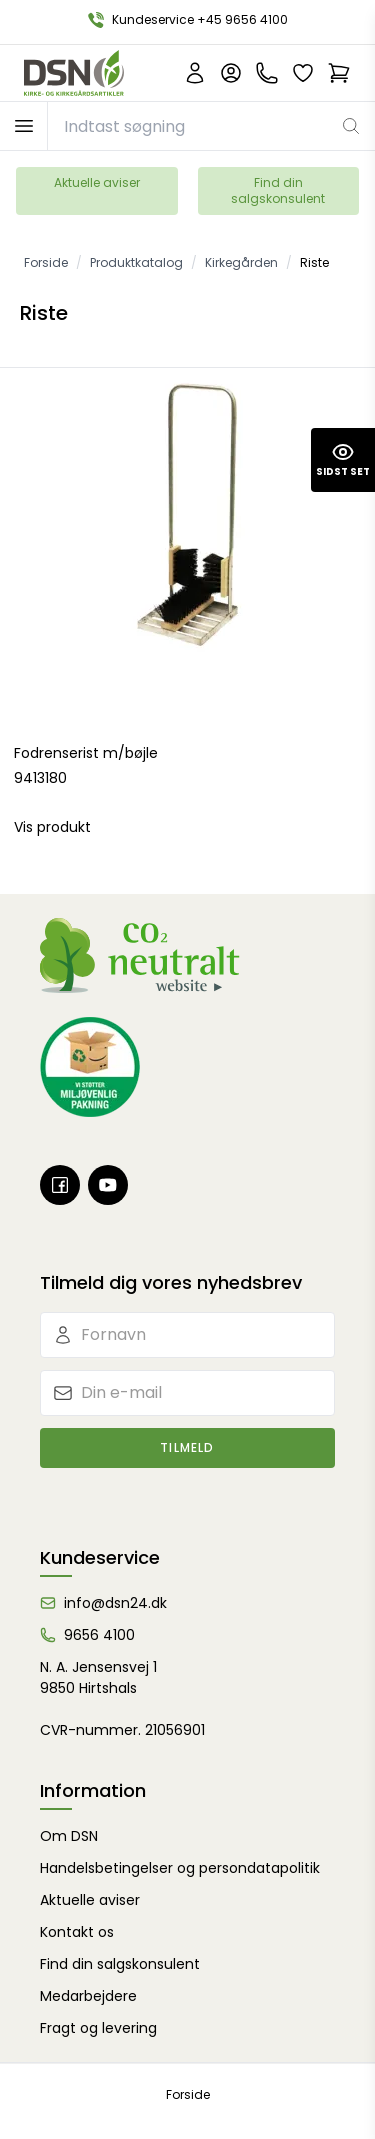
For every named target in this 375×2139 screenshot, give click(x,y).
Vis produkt (52, 827)
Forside (188, 2094)
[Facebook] (60, 1185)
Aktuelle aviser (97, 182)
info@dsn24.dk (115, 1603)
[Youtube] (108, 1185)
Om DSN (69, 1836)
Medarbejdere (88, 1996)
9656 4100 (99, 1635)
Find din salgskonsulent (278, 190)
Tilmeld (187, 1447)
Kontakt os (77, 1932)
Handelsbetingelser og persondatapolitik (180, 1868)
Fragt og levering (98, 2028)
